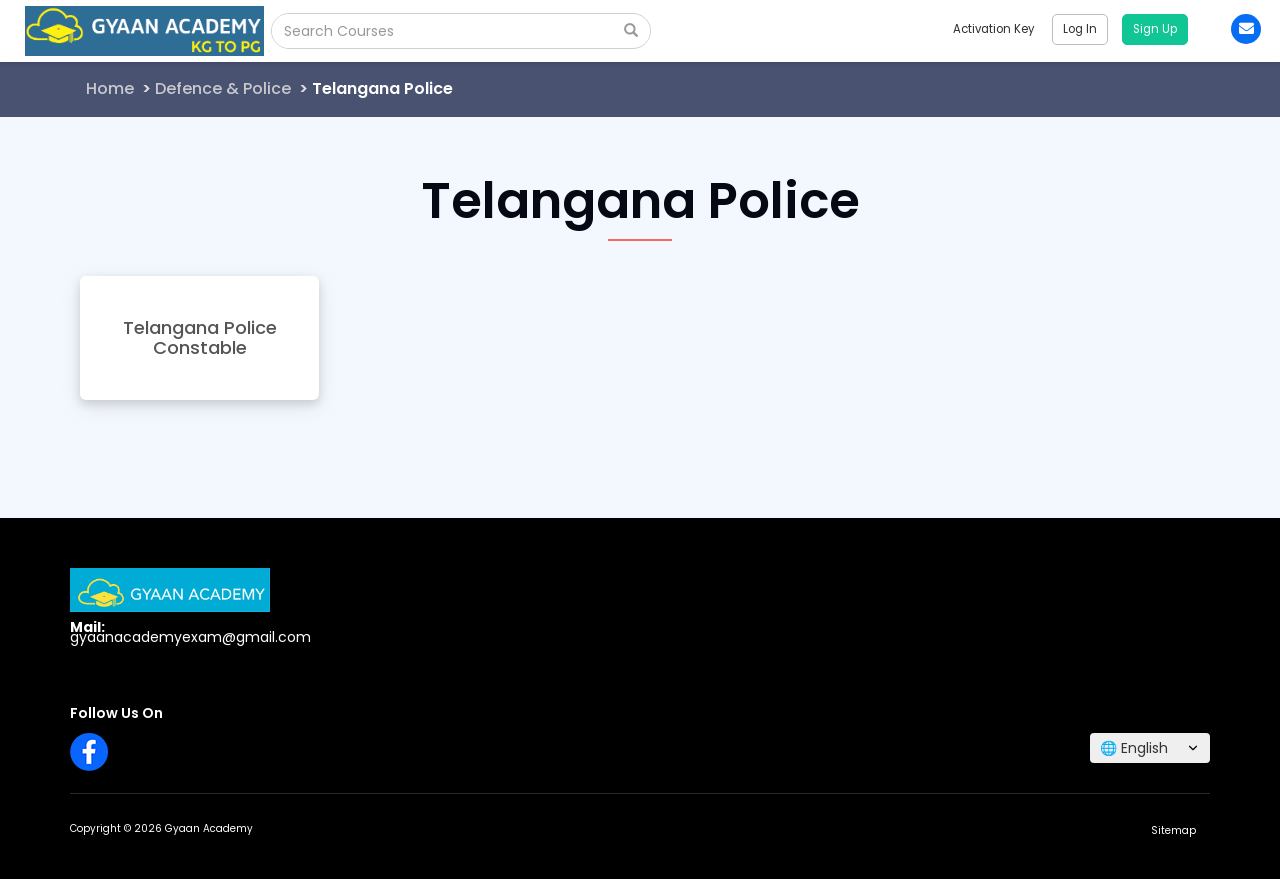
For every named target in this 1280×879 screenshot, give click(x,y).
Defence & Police (223, 88)
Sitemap (1173, 830)
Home (110, 88)
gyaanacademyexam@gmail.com (190, 637)
